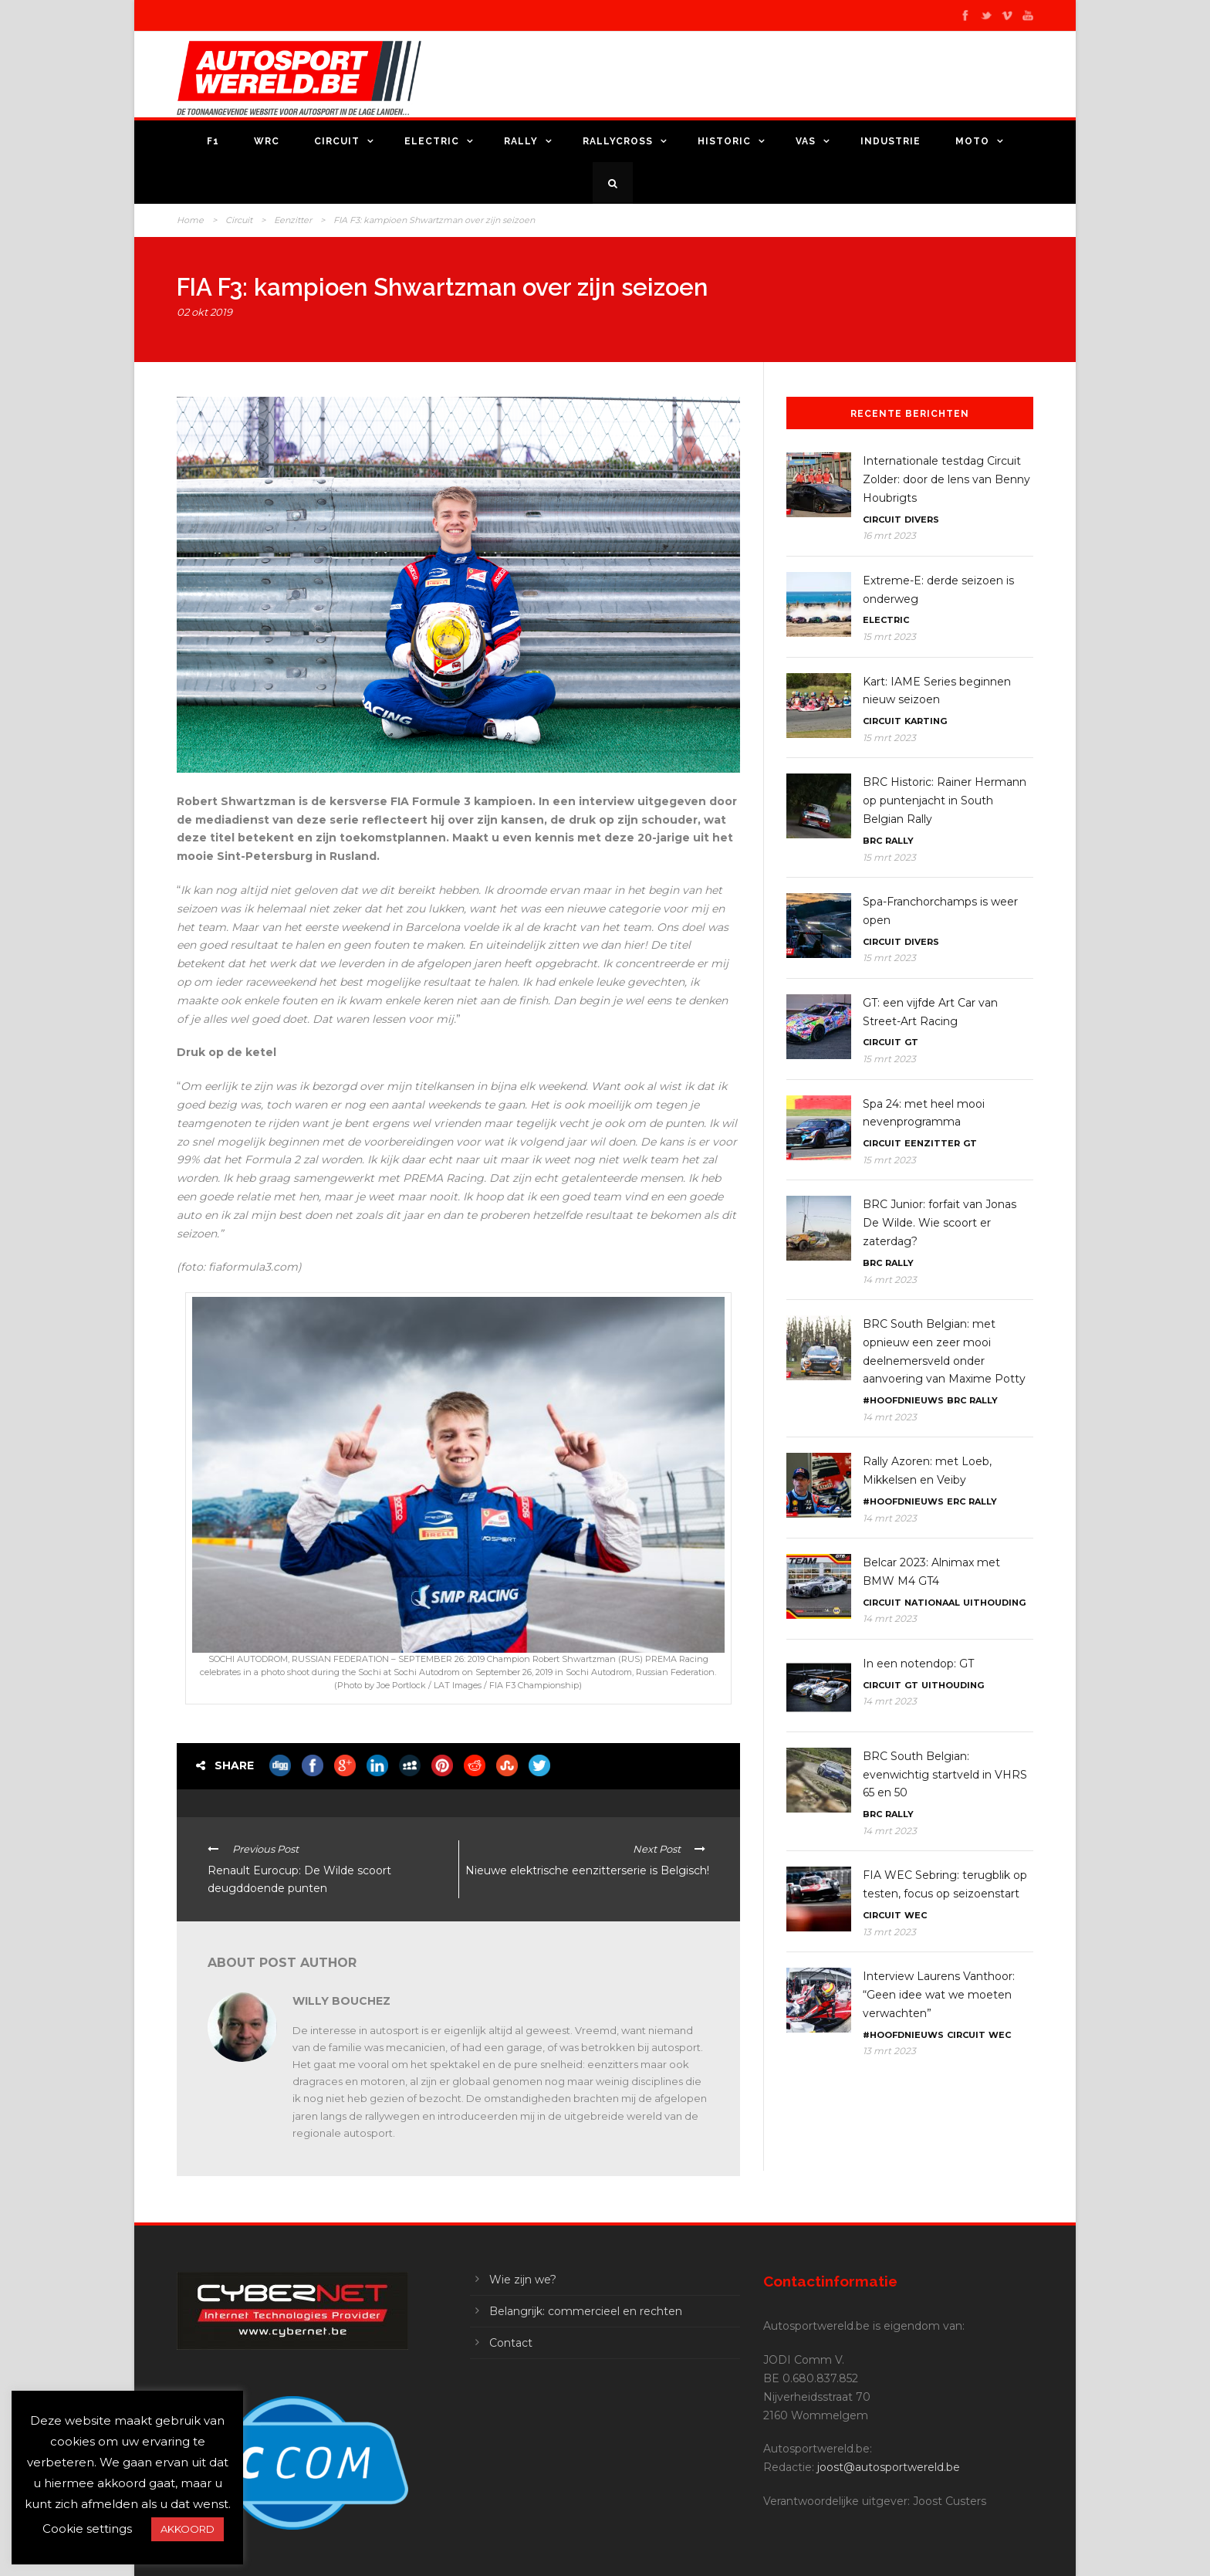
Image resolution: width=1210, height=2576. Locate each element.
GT (911, 1042)
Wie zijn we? (522, 2280)
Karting (925, 721)
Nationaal (932, 1602)
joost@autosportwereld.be (888, 2467)
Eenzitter (293, 220)
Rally (521, 141)
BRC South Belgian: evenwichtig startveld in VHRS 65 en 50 (945, 1774)
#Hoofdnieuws (903, 1400)
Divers (921, 519)
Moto (972, 141)
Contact (510, 2343)
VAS (806, 141)
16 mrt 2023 (889, 535)
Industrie (890, 141)
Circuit (337, 141)
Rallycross (618, 141)
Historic (724, 141)
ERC (956, 1501)
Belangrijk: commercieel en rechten (585, 2311)
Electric (431, 141)
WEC (915, 1915)
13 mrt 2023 (889, 1932)
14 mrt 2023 (890, 1279)
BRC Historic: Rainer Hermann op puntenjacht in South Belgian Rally (944, 800)
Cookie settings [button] (87, 2528)
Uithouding (994, 1602)
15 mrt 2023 (889, 636)
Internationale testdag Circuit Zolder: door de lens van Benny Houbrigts (946, 479)
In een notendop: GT (918, 1664)
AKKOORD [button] (188, 2529)
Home (190, 220)
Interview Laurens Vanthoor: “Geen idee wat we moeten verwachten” (939, 1994)
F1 (213, 141)
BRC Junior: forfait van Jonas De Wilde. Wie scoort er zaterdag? (939, 1222)
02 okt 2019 (204, 312)
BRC (872, 840)
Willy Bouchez (341, 2001)
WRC (266, 141)
